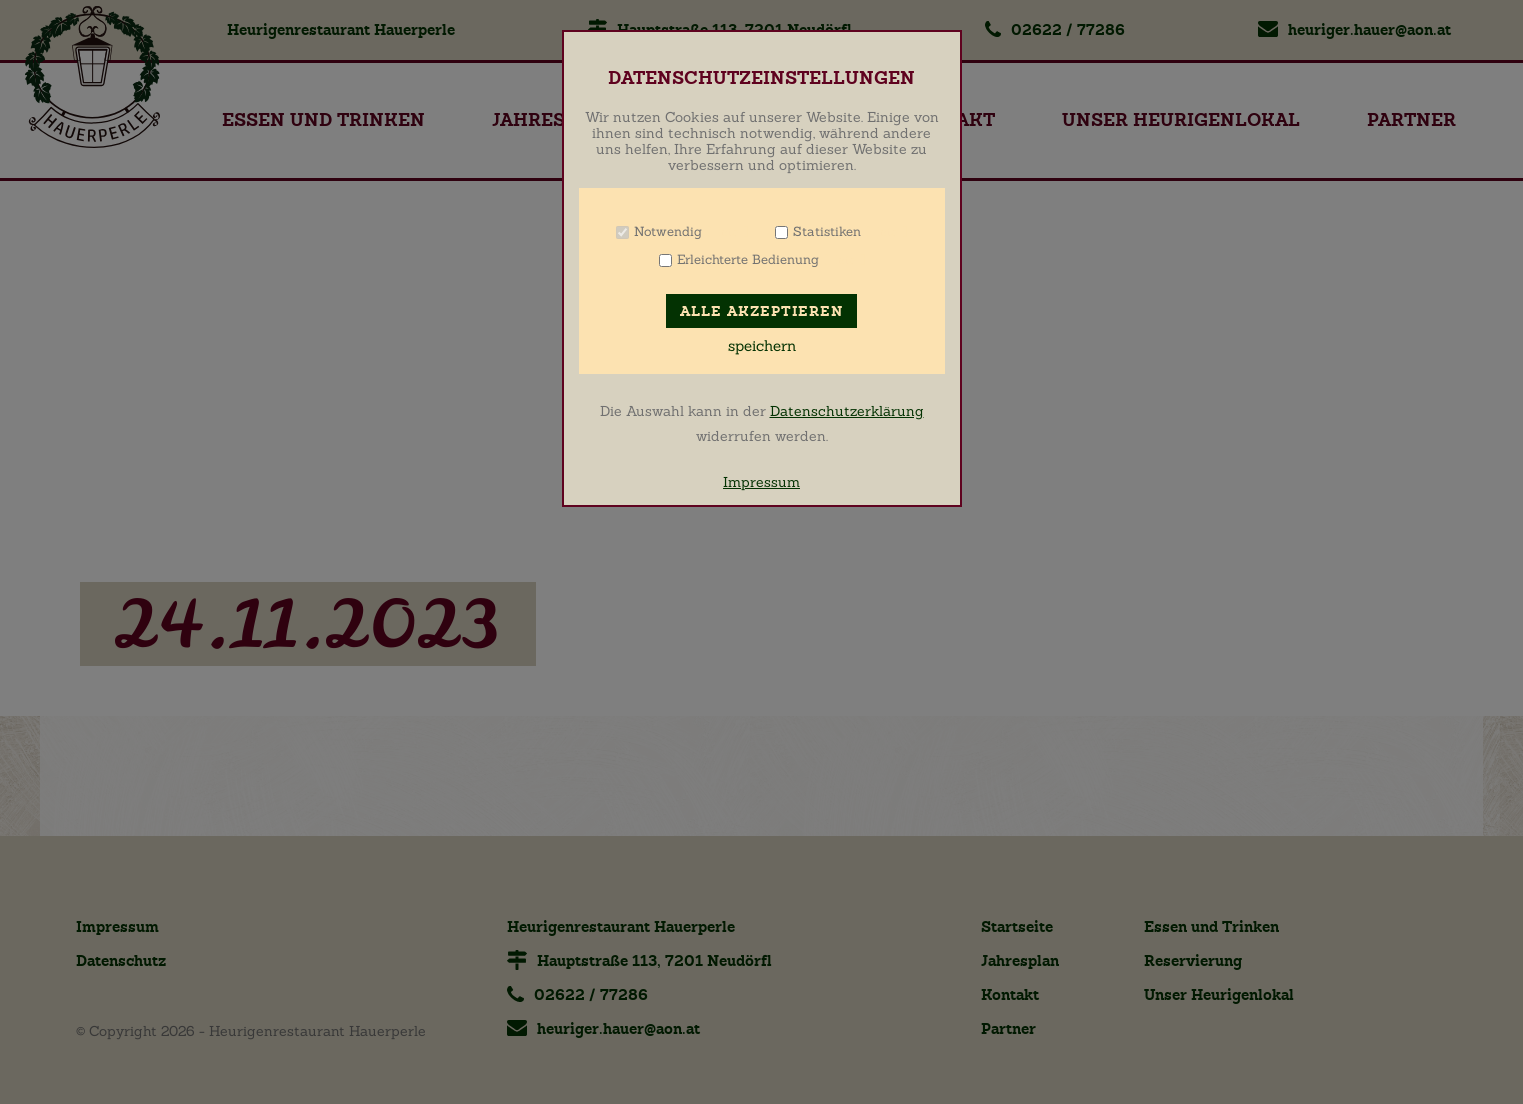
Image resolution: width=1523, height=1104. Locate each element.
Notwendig (668, 231)
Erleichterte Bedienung (748, 259)
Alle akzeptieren (761, 311)
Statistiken (827, 231)
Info (727, 231)
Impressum (761, 482)
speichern (762, 346)
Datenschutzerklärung (847, 411)
